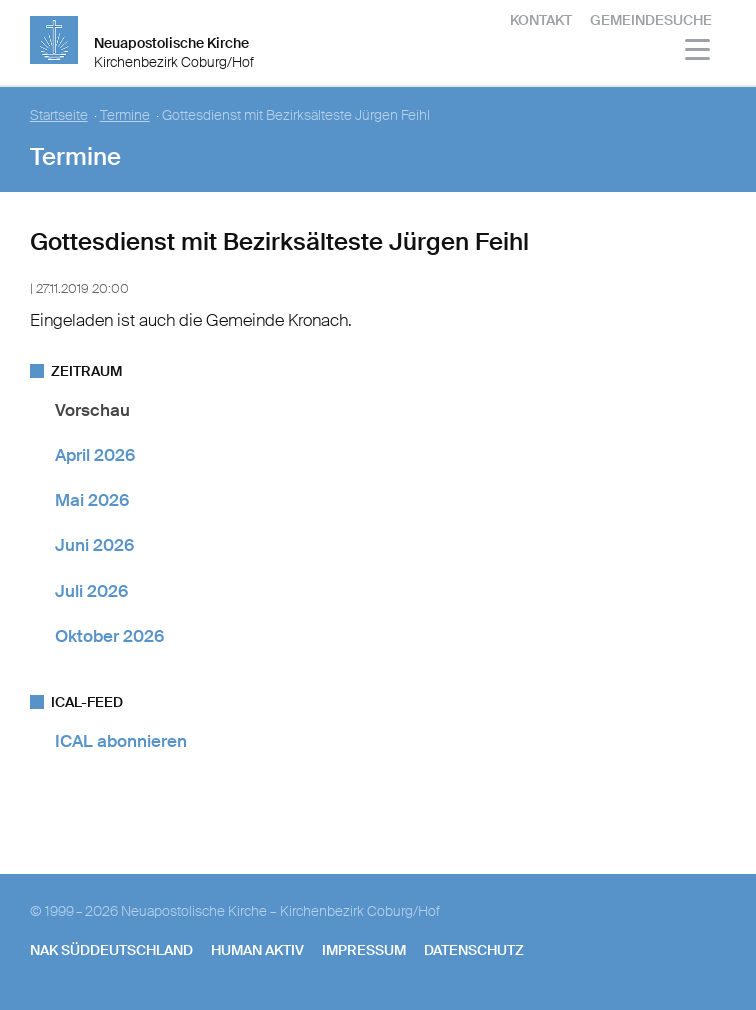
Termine (125, 115)
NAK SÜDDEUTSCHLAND (111, 950)
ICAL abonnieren (121, 741)
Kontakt (541, 20)
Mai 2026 (92, 500)
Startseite (59, 115)
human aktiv (257, 950)
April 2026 (95, 455)
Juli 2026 (91, 591)
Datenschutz (474, 950)
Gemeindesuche (651, 20)
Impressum (364, 950)
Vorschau (92, 410)
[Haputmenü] (698, 52)
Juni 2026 (94, 545)
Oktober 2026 (109, 636)
